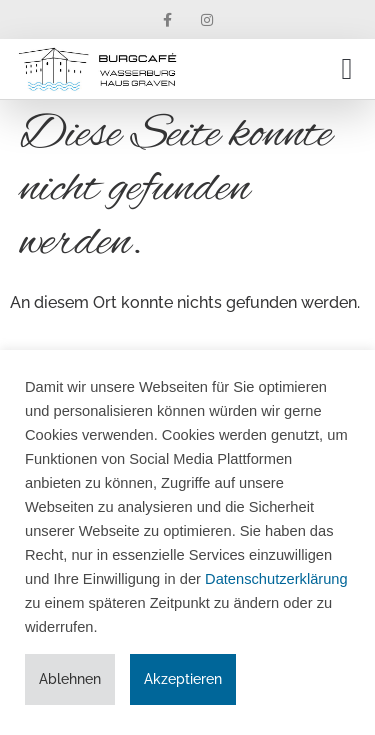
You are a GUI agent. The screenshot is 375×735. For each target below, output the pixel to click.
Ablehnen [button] (70, 679)
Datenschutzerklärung (276, 579)
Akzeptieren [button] (183, 679)
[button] (347, 69)
